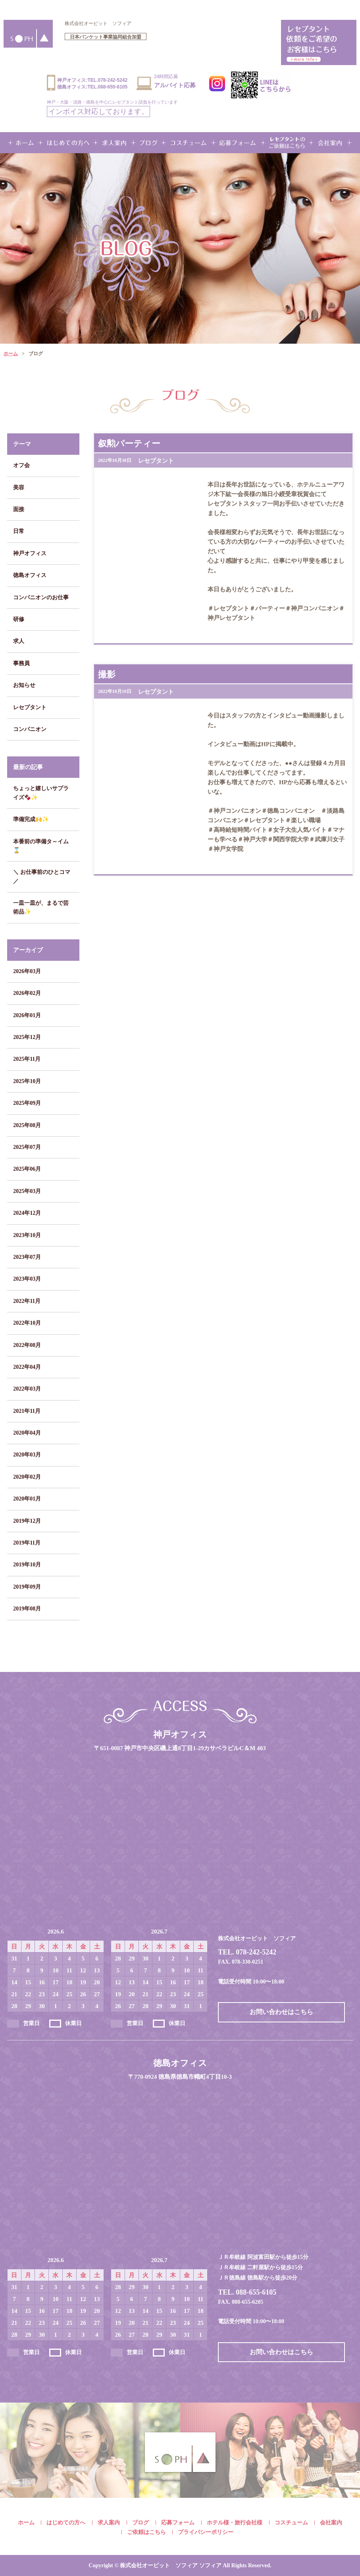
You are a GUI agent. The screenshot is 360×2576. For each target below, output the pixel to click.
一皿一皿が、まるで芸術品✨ (41, 907)
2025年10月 (27, 1081)
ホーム (11, 353)
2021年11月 (26, 1411)
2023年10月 (27, 1235)
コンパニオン (29, 729)
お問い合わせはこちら (281, 2011)
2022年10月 (27, 1323)
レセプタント (29, 707)
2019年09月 (27, 1587)
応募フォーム (177, 2523)
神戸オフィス (29, 553)
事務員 (21, 663)
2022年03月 (27, 1389)
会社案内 (331, 2523)
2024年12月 (27, 1213)
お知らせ (24, 685)
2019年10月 (27, 1565)
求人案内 (109, 2523)
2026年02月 (27, 993)
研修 (18, 619)
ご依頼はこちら (146, 2532)
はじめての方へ (65, 2523)
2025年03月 (27, 1191)
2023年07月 (27, 1257)
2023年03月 (27, 1279)
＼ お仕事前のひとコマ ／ (41, 876)
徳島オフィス (29, 575)
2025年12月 (27, 1037)
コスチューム (291, 2523)
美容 (18, 488)
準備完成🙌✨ (31, 819)
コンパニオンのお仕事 (41, 597)
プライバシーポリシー (205, 2532)
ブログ (140, 2523)
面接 (18, 509)
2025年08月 (27, 1125)
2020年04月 (27, 1433)
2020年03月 (27, 1455)
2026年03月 (27, 971)
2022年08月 (27, 1345)
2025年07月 (27, 1147)
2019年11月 (26, 1543)
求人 (18, 641)
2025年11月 (26, 1059)
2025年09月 (27, 1103)
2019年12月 (27, 1521)
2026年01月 (27, 1015)
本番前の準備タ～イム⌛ (41, 846)
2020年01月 (27, 1499)
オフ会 (21, 465)
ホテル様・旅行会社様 (234, 2523)
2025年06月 (27, 1169)
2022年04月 (27, 1367)
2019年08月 (27, 1609)
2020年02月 (27, 1477)
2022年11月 (26, 1301)
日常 (18, 531)
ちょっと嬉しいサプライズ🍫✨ (41, 792)
